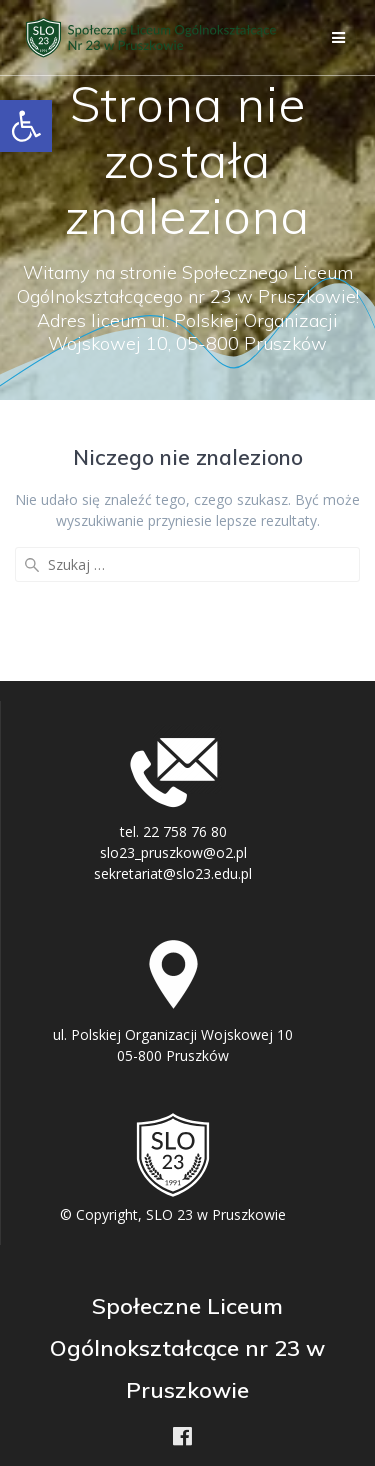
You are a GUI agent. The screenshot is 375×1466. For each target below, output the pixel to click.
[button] (26, 126)
